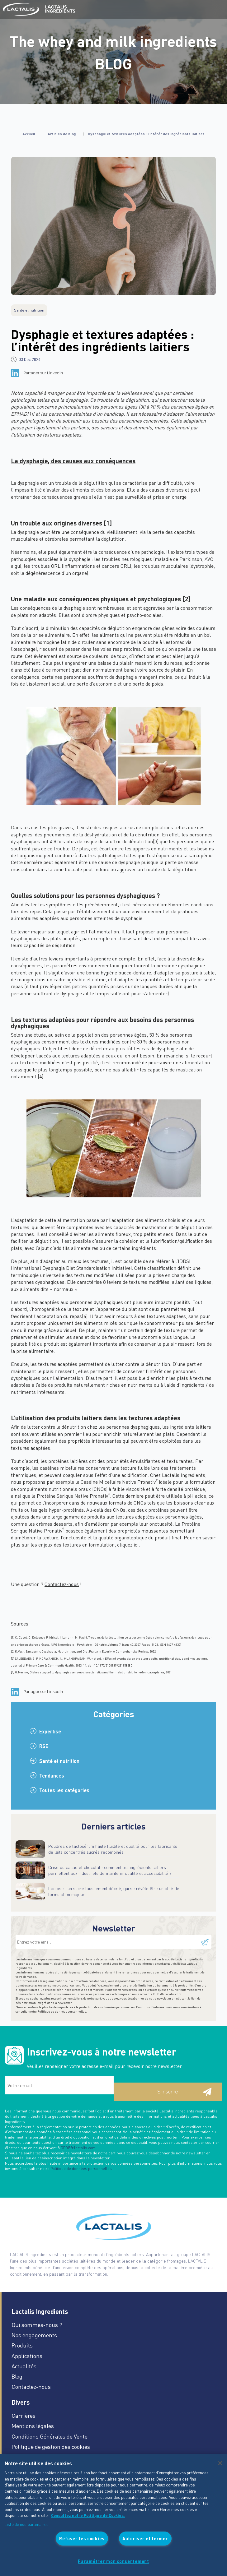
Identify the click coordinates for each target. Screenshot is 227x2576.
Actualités (24, 2366)
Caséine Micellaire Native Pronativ (119, 1481)
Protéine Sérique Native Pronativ (73, 1495)
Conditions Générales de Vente (49, 2436)
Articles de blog (62, 134)
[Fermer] (220, 2463)
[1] (30, 413)
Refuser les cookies (82, 2538)
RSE (43, 1746)
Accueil (28, 134)
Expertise (50, 1731)
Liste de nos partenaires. (27, 2524)
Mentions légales (33, 2425)
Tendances (51, 1775)
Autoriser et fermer (145, 2538)
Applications (27, 2355)
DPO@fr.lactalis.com (167, 1994)
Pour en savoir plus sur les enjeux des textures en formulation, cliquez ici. (113, 1540)
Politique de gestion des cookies (51, 2446)
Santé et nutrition (59, 1761)
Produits (22, 2345)
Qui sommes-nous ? (37, 2324)
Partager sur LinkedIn (43, 373)
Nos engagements (34, 2334)
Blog (17, 2376)
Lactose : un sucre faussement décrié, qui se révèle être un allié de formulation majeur (113, 1891)
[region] (113, 2515)
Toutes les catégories (64, 1790)
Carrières (23, 2415)
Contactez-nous (31, 2386)
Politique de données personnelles (61, 2011)
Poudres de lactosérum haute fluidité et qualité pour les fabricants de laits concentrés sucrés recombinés (112, 1849)
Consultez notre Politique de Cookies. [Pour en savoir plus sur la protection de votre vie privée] (88, 2515)
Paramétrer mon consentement (113, 2561)
